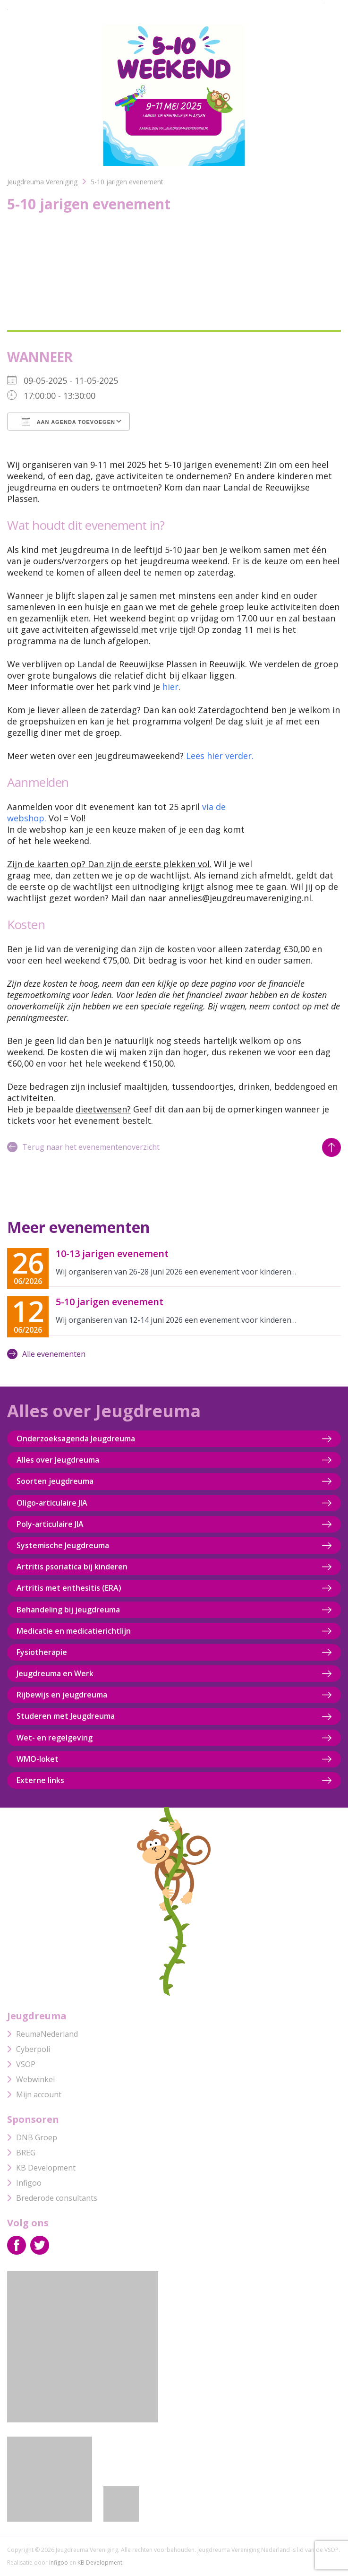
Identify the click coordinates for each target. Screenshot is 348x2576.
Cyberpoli (28, 2049)
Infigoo (24, 2183)
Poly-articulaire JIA (50, 1524)
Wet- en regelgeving (55, 1737)
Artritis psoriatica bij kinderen (72, 1566)
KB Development (41, 2167)
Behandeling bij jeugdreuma (68, 1609)
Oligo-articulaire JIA (52, 1503)
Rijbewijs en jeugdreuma (62, 1694)
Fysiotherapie (42, 1652)
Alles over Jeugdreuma (58, 1460)
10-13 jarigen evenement (112, 1253)
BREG (21, 2152)
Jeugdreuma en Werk (55, 1673)
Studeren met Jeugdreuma (66, 1716)
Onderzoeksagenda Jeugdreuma (76, 1438)
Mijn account (34, 2094)
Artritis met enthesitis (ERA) (69, 1588)
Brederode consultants (52, 2198)
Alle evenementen (46, 1354)
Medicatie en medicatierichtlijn (74, 1631)
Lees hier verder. (220, 755)
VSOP (21, 2064)
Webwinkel (31, 2079)
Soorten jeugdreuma (55, 1481)
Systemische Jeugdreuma (63, 1545)
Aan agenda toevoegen (68, 421)
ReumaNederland (42, 2034)
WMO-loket (38, 1759)
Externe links (40, 1780)
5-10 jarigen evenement (109, 1301)
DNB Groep (32, 2137)
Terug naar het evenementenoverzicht (83, 1147)
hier (170, 686)
